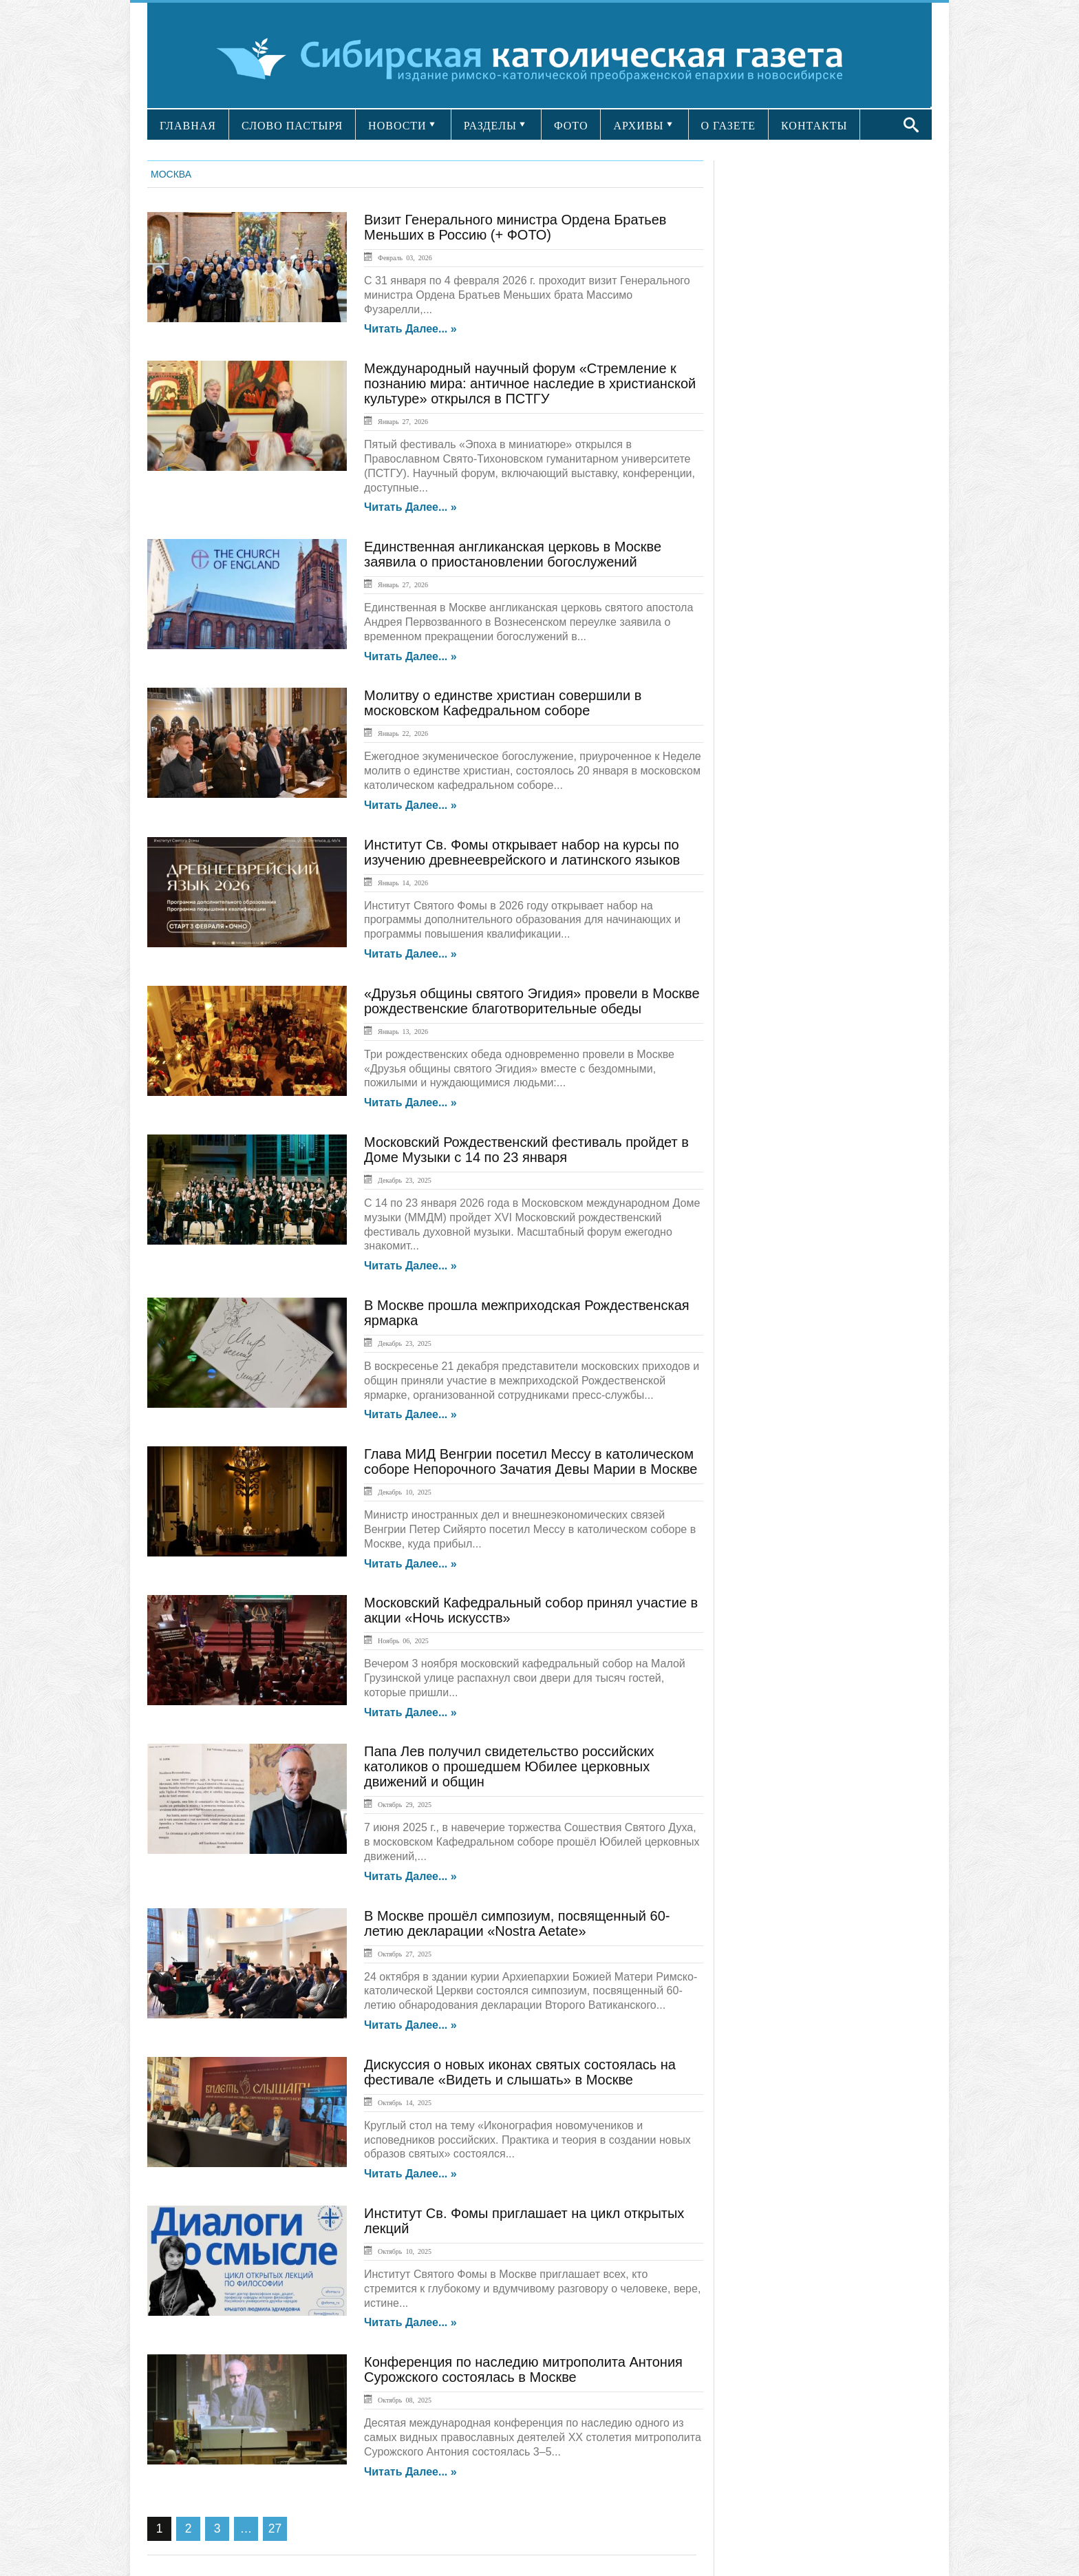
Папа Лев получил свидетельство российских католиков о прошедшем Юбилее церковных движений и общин (509, 1766)
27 (274, 2528)
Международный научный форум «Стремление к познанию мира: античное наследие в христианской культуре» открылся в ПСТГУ (530, 383)
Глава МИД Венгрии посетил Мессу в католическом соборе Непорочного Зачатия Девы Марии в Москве (530, 1461)
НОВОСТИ (397, 125)
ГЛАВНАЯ (188, 125)
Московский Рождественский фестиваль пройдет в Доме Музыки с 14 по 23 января (526, 1149)
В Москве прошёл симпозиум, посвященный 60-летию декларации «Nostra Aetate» (517, 1923)
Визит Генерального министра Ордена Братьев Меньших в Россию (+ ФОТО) (515, 227)
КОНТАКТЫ (814, 125)
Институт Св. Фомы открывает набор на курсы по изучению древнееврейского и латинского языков (522, 852)
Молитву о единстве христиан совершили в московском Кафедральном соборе (502, 703)
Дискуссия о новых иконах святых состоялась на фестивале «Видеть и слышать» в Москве (520, 2072)
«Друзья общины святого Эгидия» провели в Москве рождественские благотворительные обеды (532, 1001)
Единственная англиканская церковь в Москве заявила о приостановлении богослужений (512, 554)
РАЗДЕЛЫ (490, 125)
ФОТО (571, 125)
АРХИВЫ (638, 125)
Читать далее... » (410, 329)
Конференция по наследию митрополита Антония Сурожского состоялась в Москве (523, 2369)
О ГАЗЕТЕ (728, 125)
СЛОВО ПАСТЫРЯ (292, 125)
